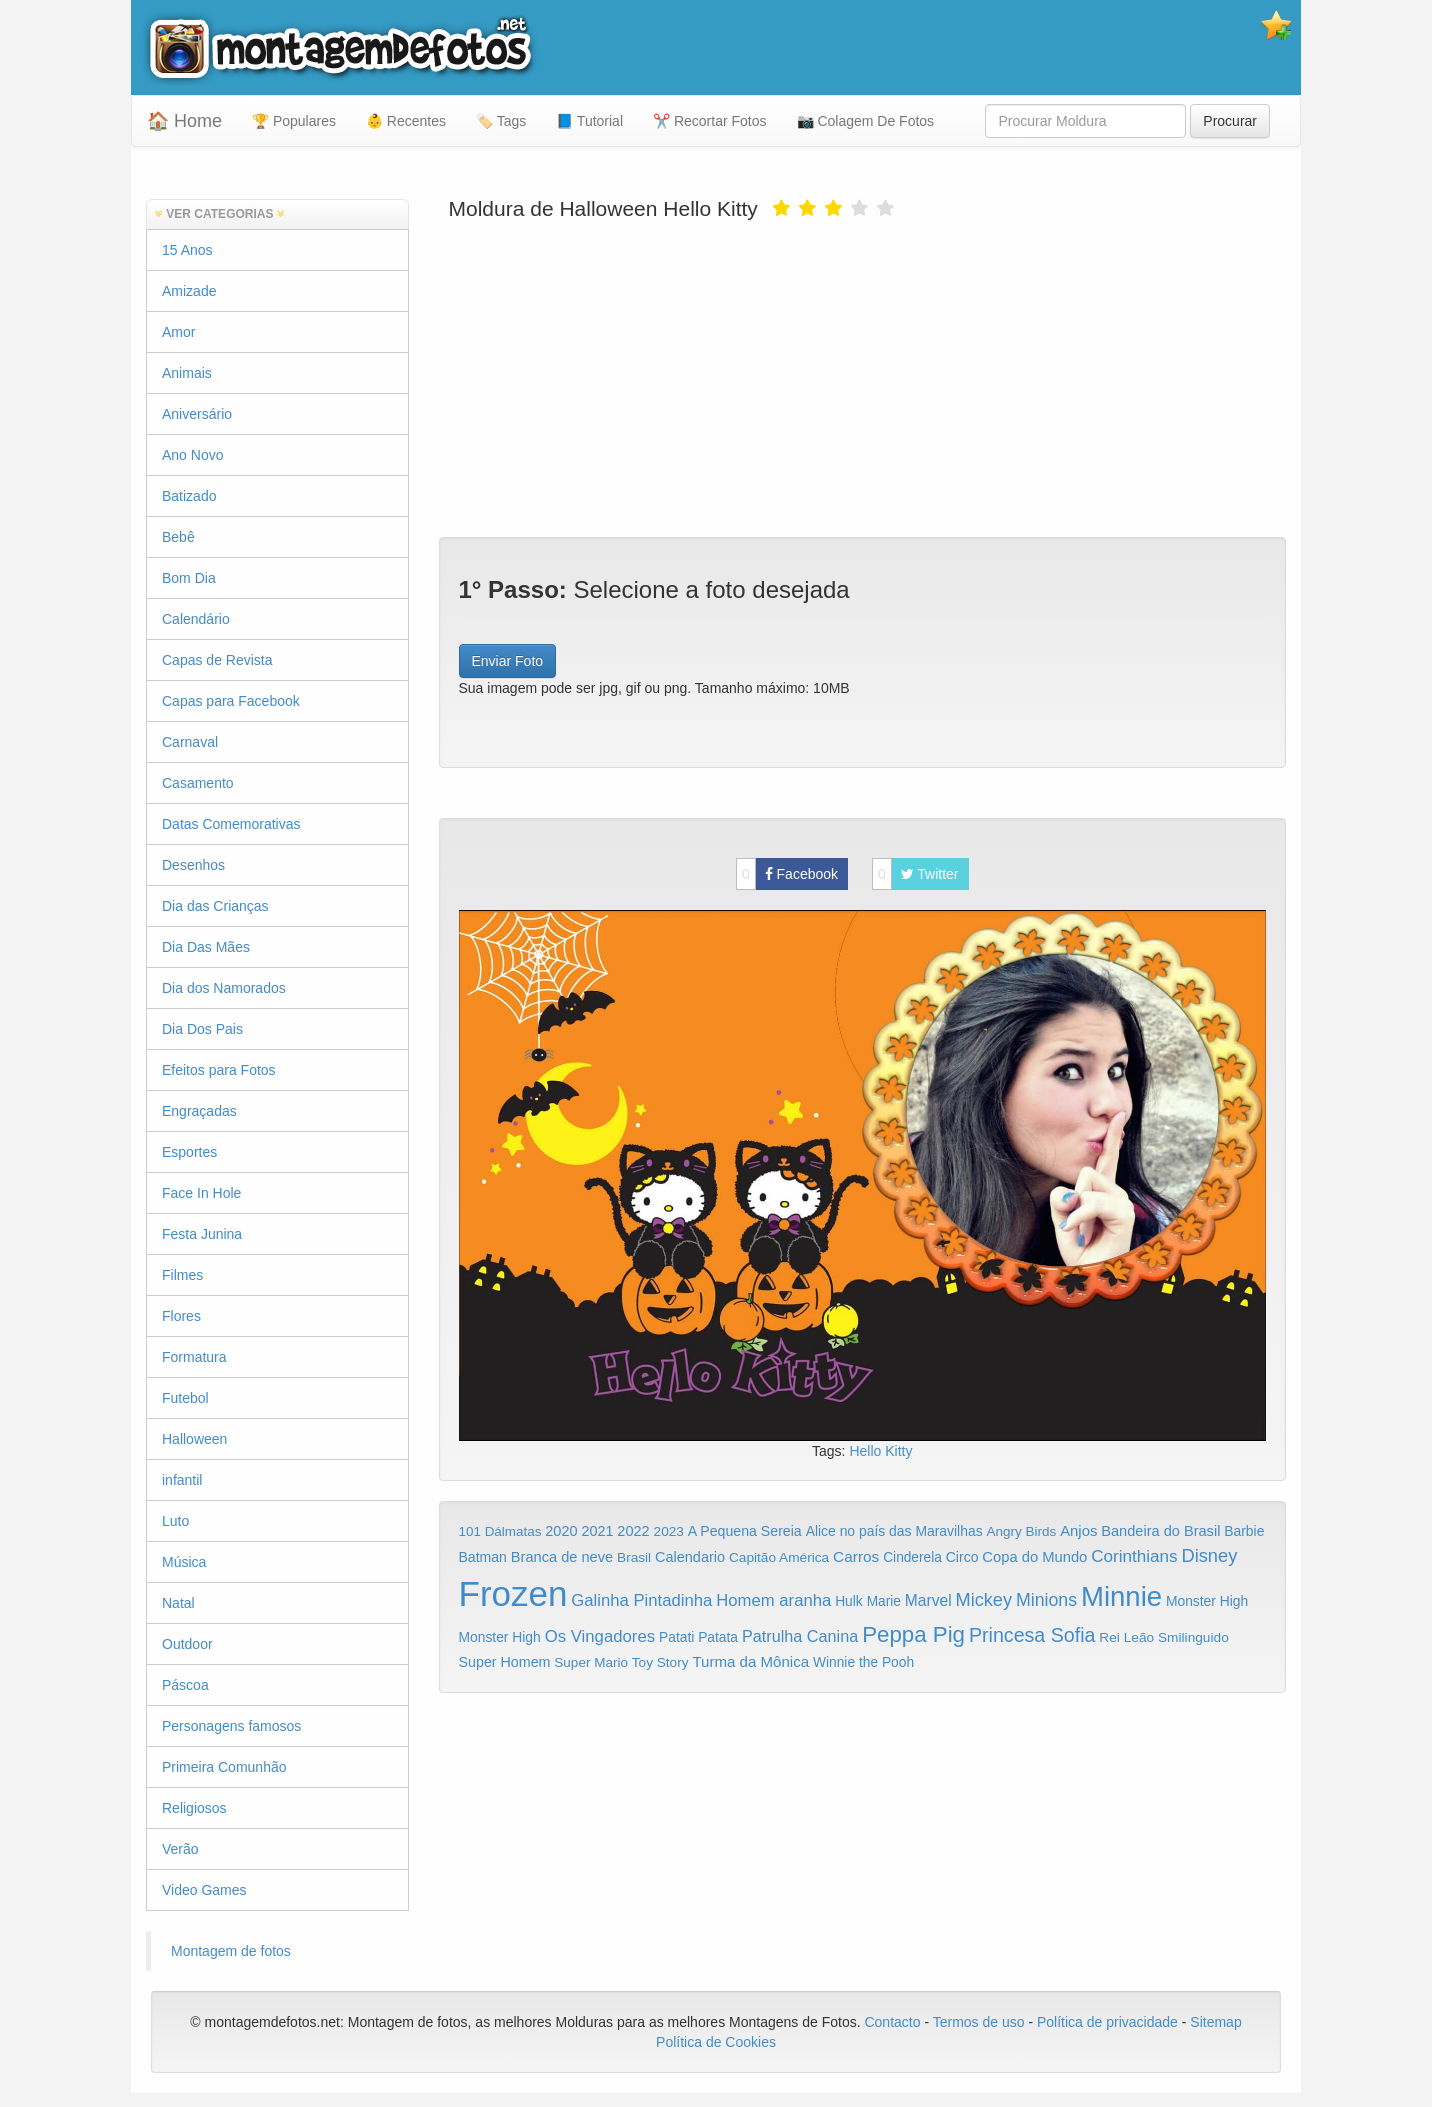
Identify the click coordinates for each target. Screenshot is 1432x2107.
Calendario (690, 1557)
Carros (856, 1556)
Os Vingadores (600, 1636)
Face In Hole (201, 1193)
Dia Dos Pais (202, 1029)
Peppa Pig (913, 1634)
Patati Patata (698, 1637)
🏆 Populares (294, 121)
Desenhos (193, 865)
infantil (182, 1480)
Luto (175, 1521)
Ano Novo (192, 455)
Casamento (198, 783)
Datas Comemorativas (231, 824)
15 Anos (187, 250)
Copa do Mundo (1034, 1557)
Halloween (194, 1439)
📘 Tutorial (589, 121)
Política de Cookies (716, 2042)
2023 (669, 1531)
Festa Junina (202, 1234)
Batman (483, 1557)
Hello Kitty (880, 1451)
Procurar (1230, 121)
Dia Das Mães (206, 947)
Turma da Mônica (750, 1661)
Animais (187, 373)
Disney (1209, 1555)
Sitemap (1215, 2022)
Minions (1046, 1600)
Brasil (634, 1557)
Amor (178, 332)
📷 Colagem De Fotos (866, 121)
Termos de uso (979, 2022)
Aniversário (197, 414)
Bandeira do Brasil (1160, 1531)
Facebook (787, 874)
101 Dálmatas (500, 1531)
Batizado (189, 496)
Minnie (1121, 1596)
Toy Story (660, 1662)
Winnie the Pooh (863, 1662)
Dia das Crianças (215, 906)
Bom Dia (189, 578)
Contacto (894, 2022)
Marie (884, 1601)
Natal (178, 1603)
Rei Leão (1126, 1637)
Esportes (189, 1152)
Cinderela (912, 1557)
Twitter (915, 874)
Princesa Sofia (1032, 1635)
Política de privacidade (1107, 2022)
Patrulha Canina (800, 1636)
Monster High (1207, 1601)
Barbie (1244, 1531)
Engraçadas (199, 1111)
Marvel (928, 1600)
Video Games (204, 1890)
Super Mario (591, 1662)
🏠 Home (184, 121)
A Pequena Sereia (745, 1531)
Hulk (849, 1601)
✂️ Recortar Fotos (709, 121)
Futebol (185, 1398)
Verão (180, 1849)
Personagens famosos (231, 1726)
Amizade (189, 291)
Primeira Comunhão (224, 1767)
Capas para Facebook (231, 701)
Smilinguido (1193, 1637)
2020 (561, 1531)
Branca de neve (562, 1557)
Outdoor (187, 1644)
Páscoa (185, 1685)
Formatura (194, 1357)
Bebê (178, 537)
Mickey (984, 1600)
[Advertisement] (863, 377)
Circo (962, 1557)
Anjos (1078, 1531)
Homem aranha (773, 1600)
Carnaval (190, 742)
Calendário (196, 619)
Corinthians (1134, 1556)
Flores (181, 1316)
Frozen (513, 1593)
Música (184, 1562)
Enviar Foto (508, 661)
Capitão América (779, 1557)
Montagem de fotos (231, 1951)
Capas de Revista (217, 660)
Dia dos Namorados (224, 988)
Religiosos (194, 1808)
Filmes (182, 1275)
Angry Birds (1022, 1531)
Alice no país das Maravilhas (894, 1531)
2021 (597, 1531)
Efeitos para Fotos (219, 1070)
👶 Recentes (406, 121)
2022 (633, 1531)
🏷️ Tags (501, 121)
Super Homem (505, 1662)
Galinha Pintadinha (641, 1600)
